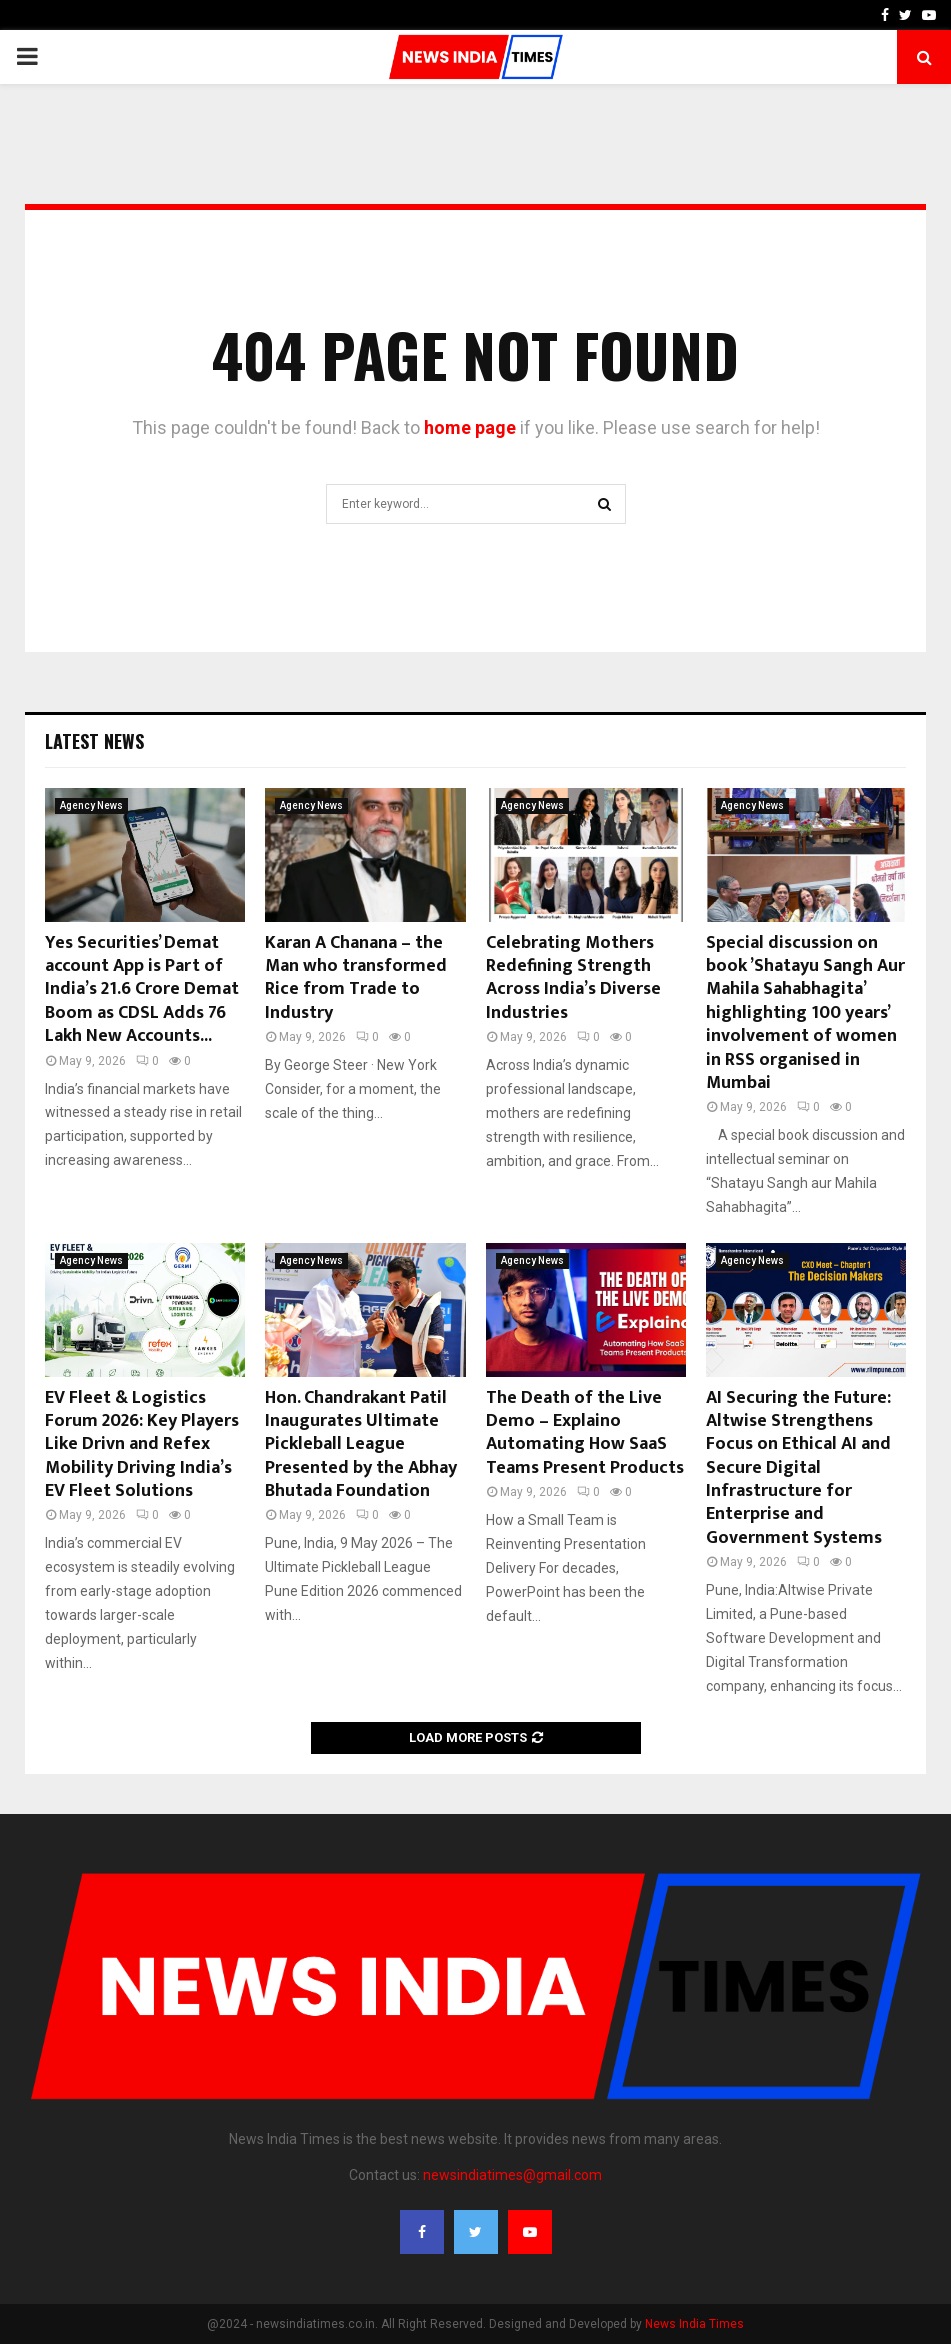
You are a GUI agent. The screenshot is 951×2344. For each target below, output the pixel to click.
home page (470, 427)
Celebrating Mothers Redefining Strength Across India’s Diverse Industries (573, 978)
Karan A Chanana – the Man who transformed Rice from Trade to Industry (356, 978)
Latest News (94, 741)
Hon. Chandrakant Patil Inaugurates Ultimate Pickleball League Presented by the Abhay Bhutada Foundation (361, 1445)
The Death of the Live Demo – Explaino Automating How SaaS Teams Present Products (585, 1433)
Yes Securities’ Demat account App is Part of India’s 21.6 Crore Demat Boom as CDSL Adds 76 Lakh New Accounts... (142, 990)
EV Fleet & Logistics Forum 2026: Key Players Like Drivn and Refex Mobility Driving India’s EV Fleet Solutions (142, 1445)
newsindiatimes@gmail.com (512, 2175)
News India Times (694, 2324)
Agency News (91, 805)
